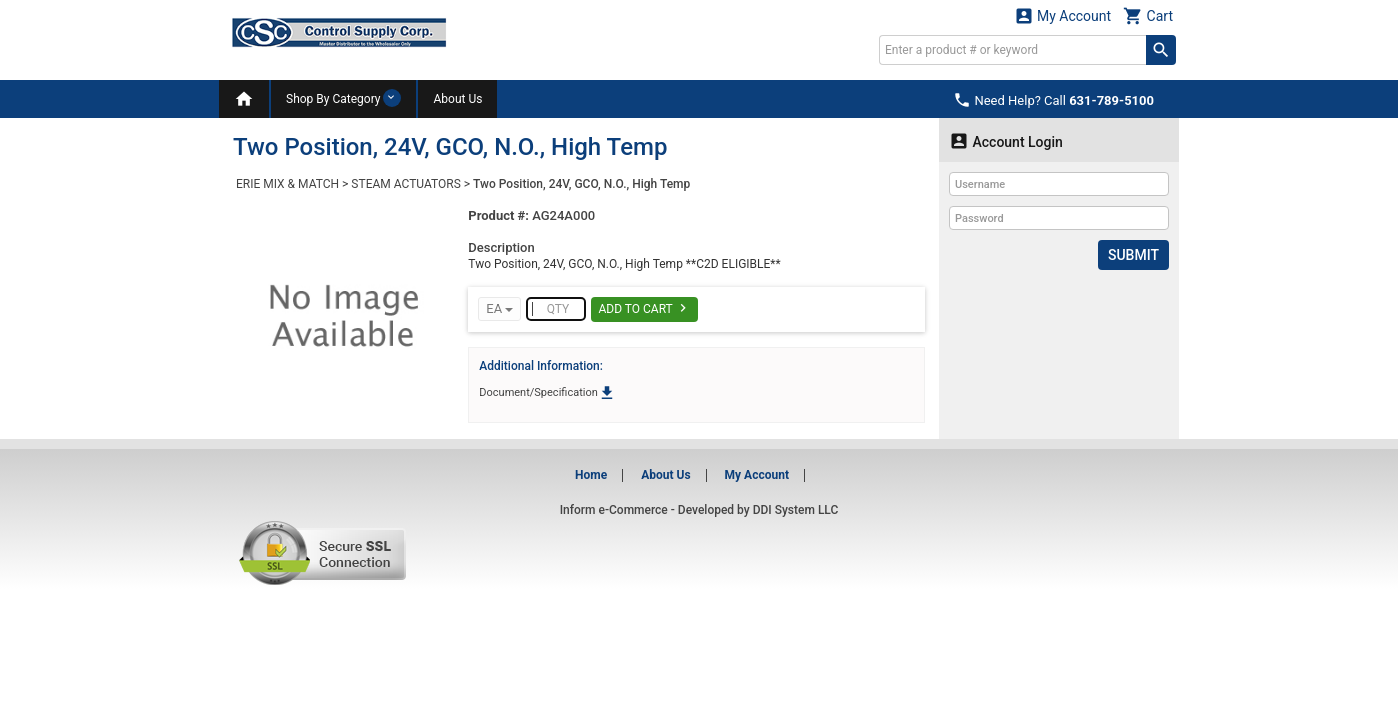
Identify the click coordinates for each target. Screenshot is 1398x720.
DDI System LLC (796, 510)
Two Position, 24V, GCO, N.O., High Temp (581, 184)
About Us (457, 99)
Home (591, 475)
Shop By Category (343, 98)
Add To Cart (644, 308)
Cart (1148, 15)
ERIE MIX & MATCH (287, 184)
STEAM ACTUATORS (405, 184)
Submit (1133, 255)
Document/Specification (547, 392)
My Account (1063, 15)
